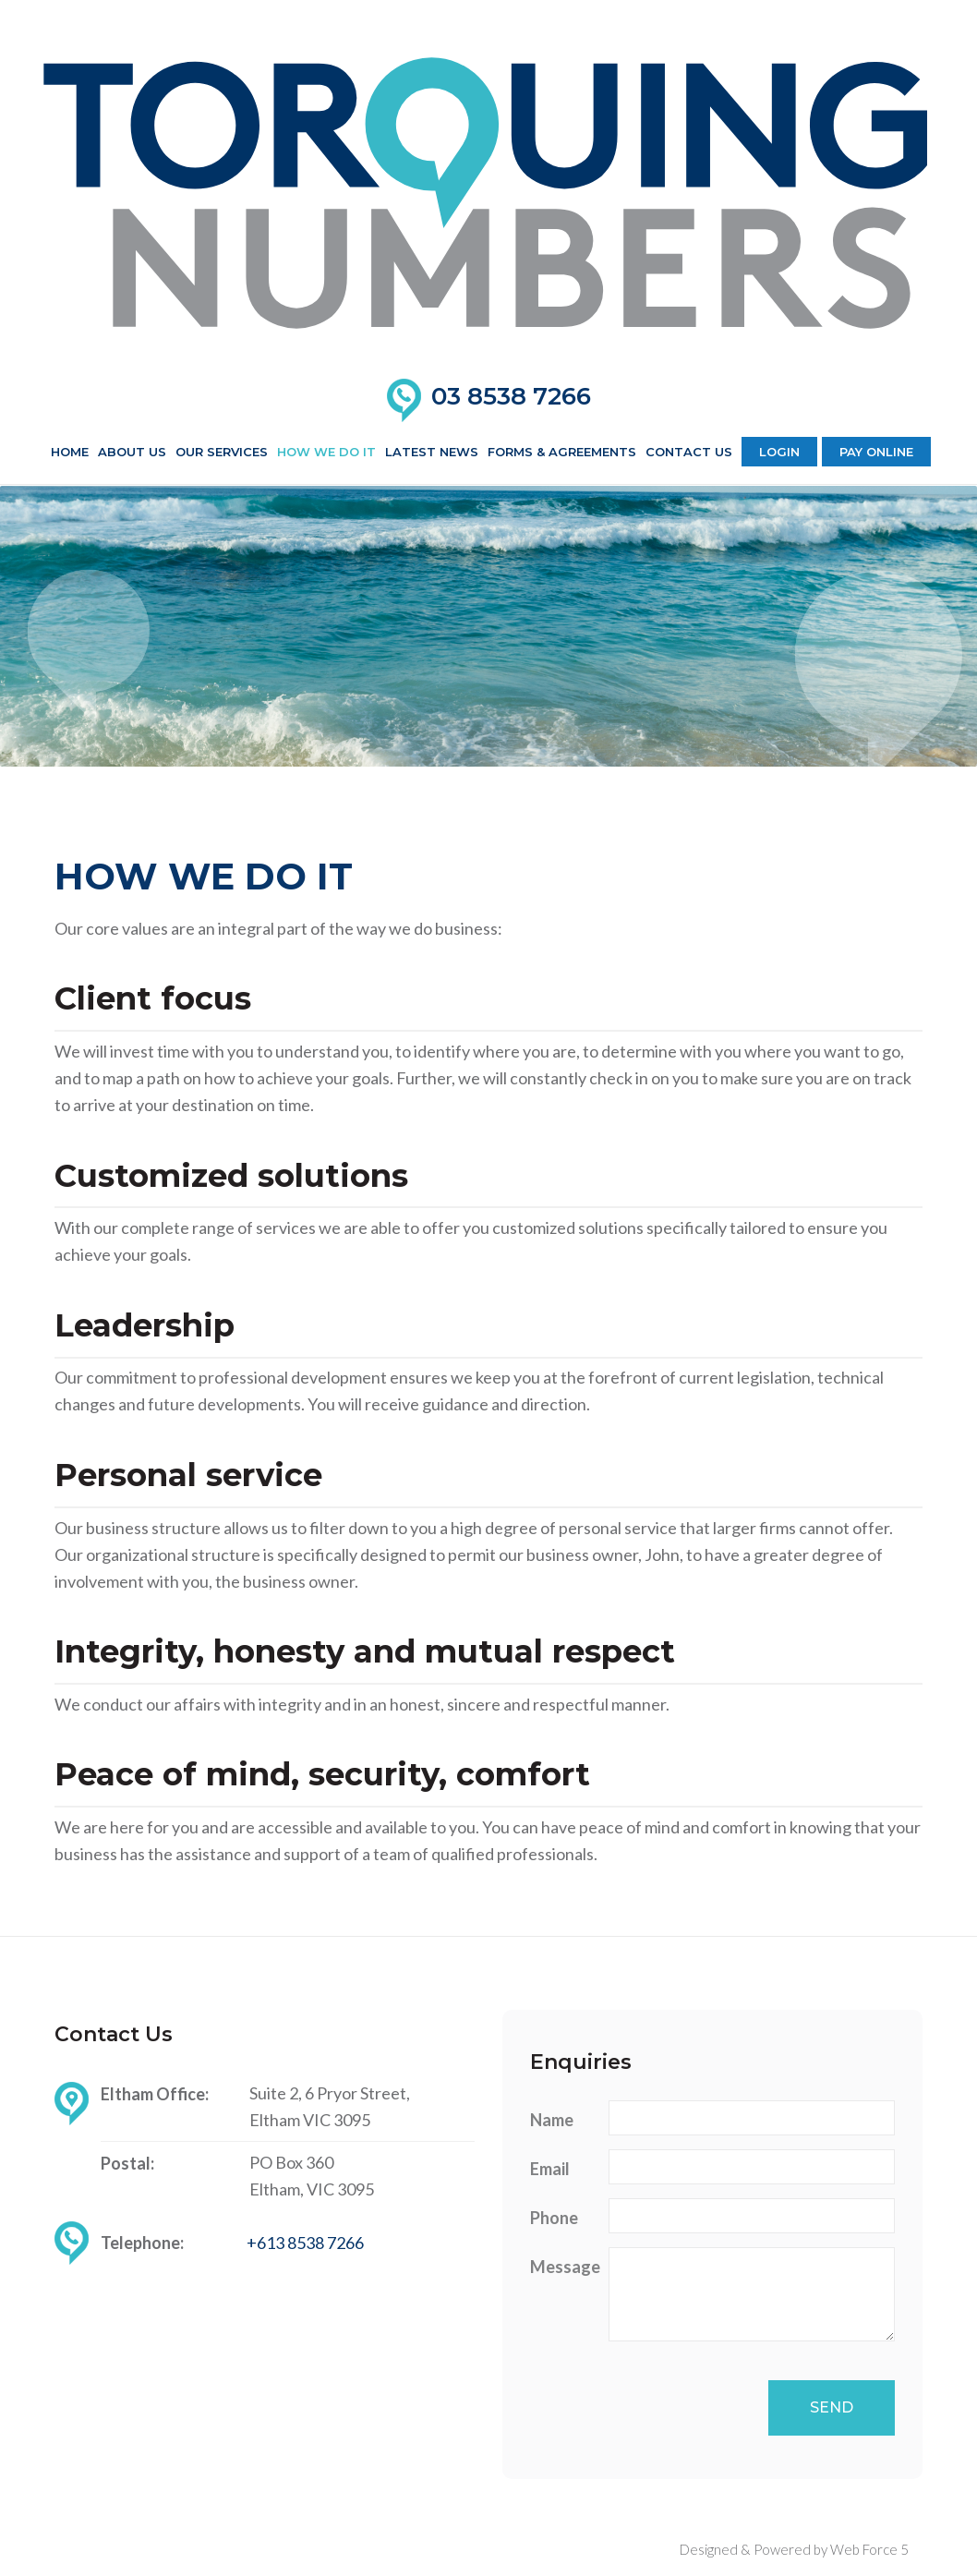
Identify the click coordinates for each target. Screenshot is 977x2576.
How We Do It (326, 451)
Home (70, 451)
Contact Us (688, 451)
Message (562, 2266)
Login (779, 451)
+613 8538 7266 (305, 2242)
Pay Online (876, 451)
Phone (554, 2217)
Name (551, 2120)
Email (550, 2169)
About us (132, 451)
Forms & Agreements (562, 451)
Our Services (221, 451)
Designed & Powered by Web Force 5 (794, 2549)
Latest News (431, 451)
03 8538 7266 (511, 396)
